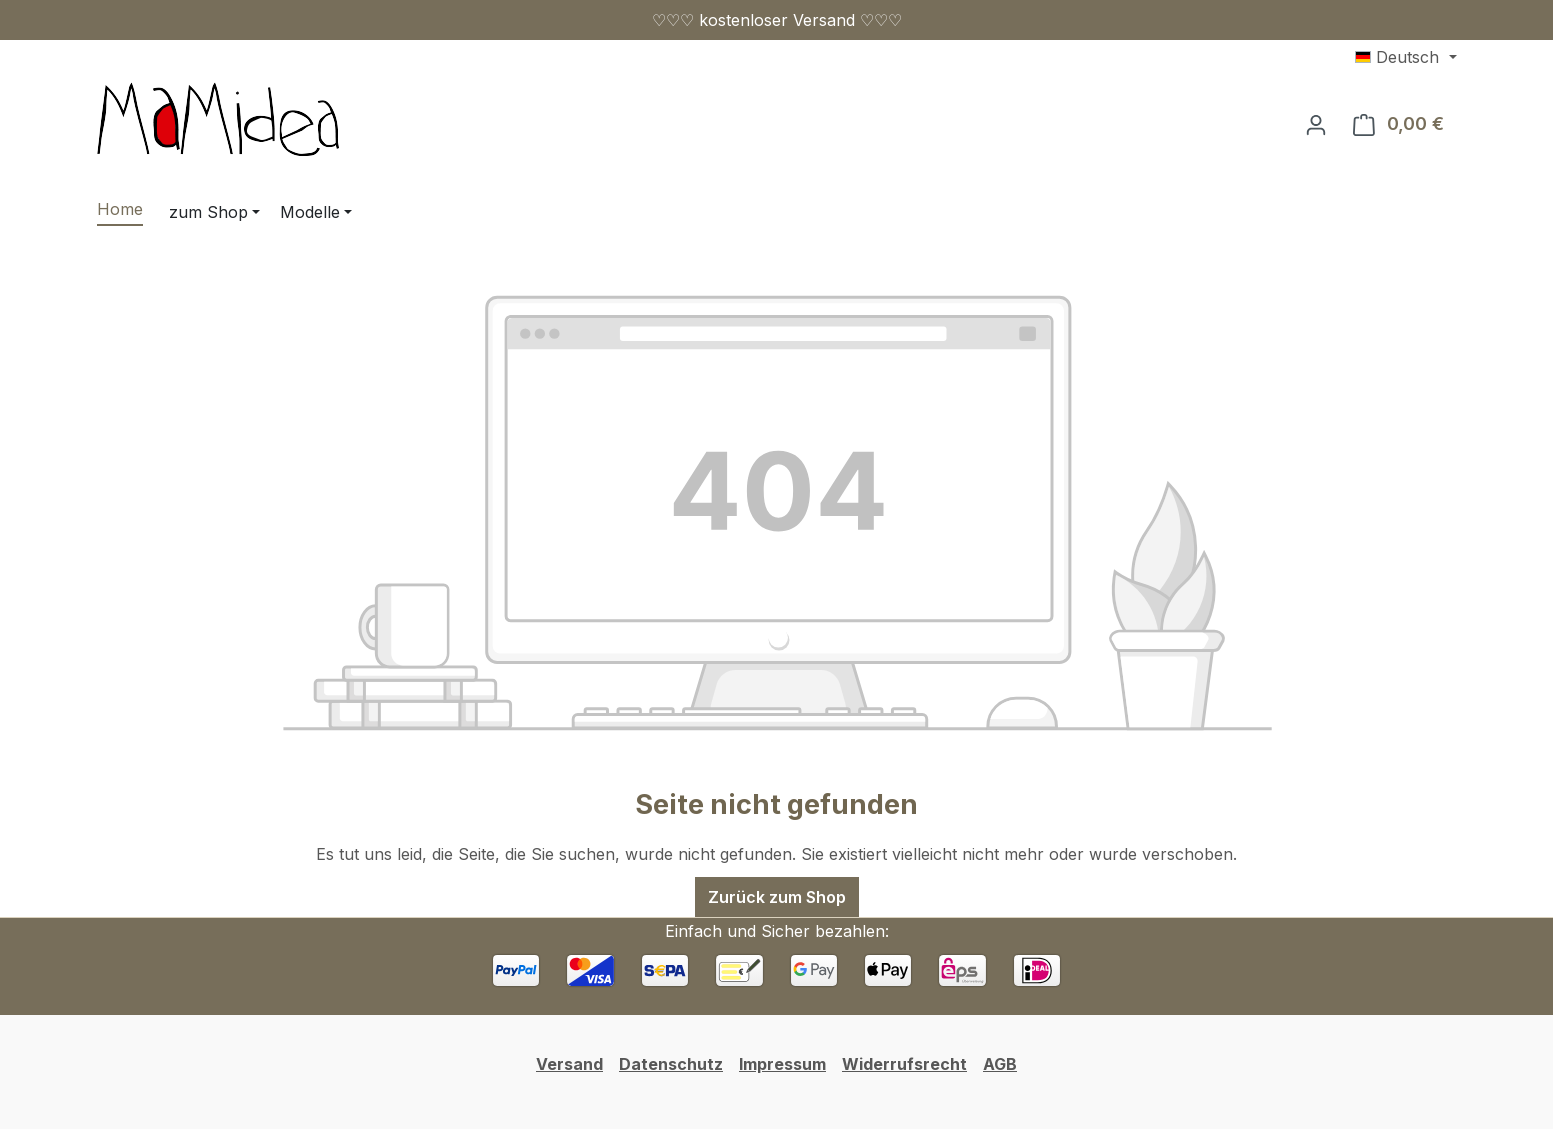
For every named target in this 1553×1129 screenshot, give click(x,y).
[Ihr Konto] (1316, 124)
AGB (1000, 1064)
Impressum (782, 1064)
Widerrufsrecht (904, 1064)
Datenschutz (671, 1064)
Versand (569, 1064)
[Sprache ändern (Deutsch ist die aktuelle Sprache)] (1405, 57)
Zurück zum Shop (777, 897)
